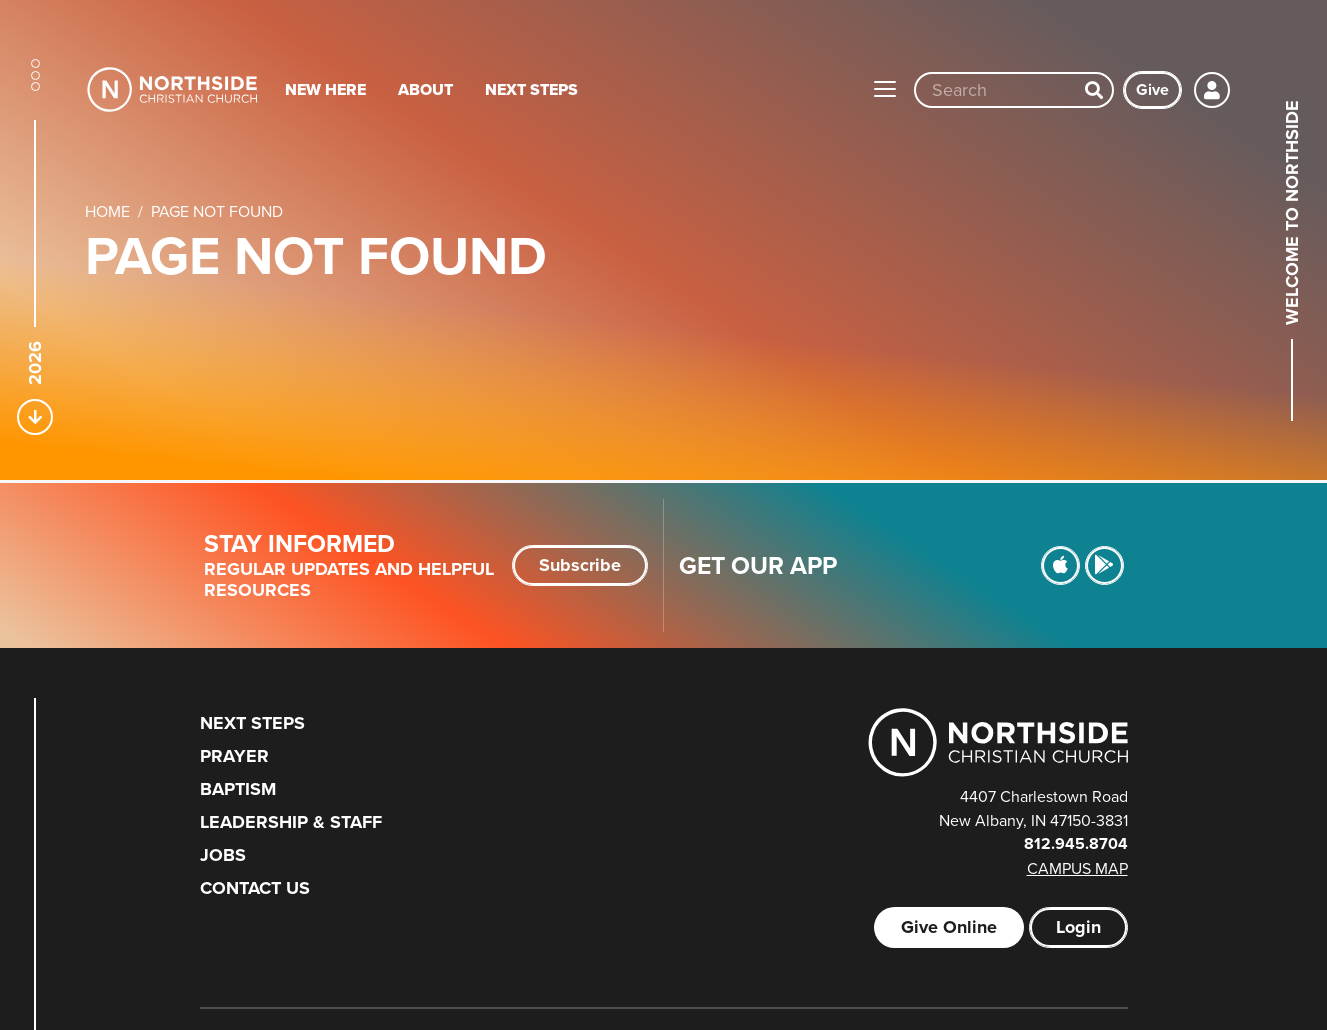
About (425, 89)
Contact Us (255, 888)
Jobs (223, 855)
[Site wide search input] (996, 90)
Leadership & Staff (291, 822)
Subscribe (580, 565)
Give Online (949, 927)
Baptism (238, 789)
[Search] (1094, 90)
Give (1152, 89)
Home (107, 211)
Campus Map (1077, 868)
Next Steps (531, 89)
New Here (325, 89)
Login (1078, 927)
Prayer (234, 756)
